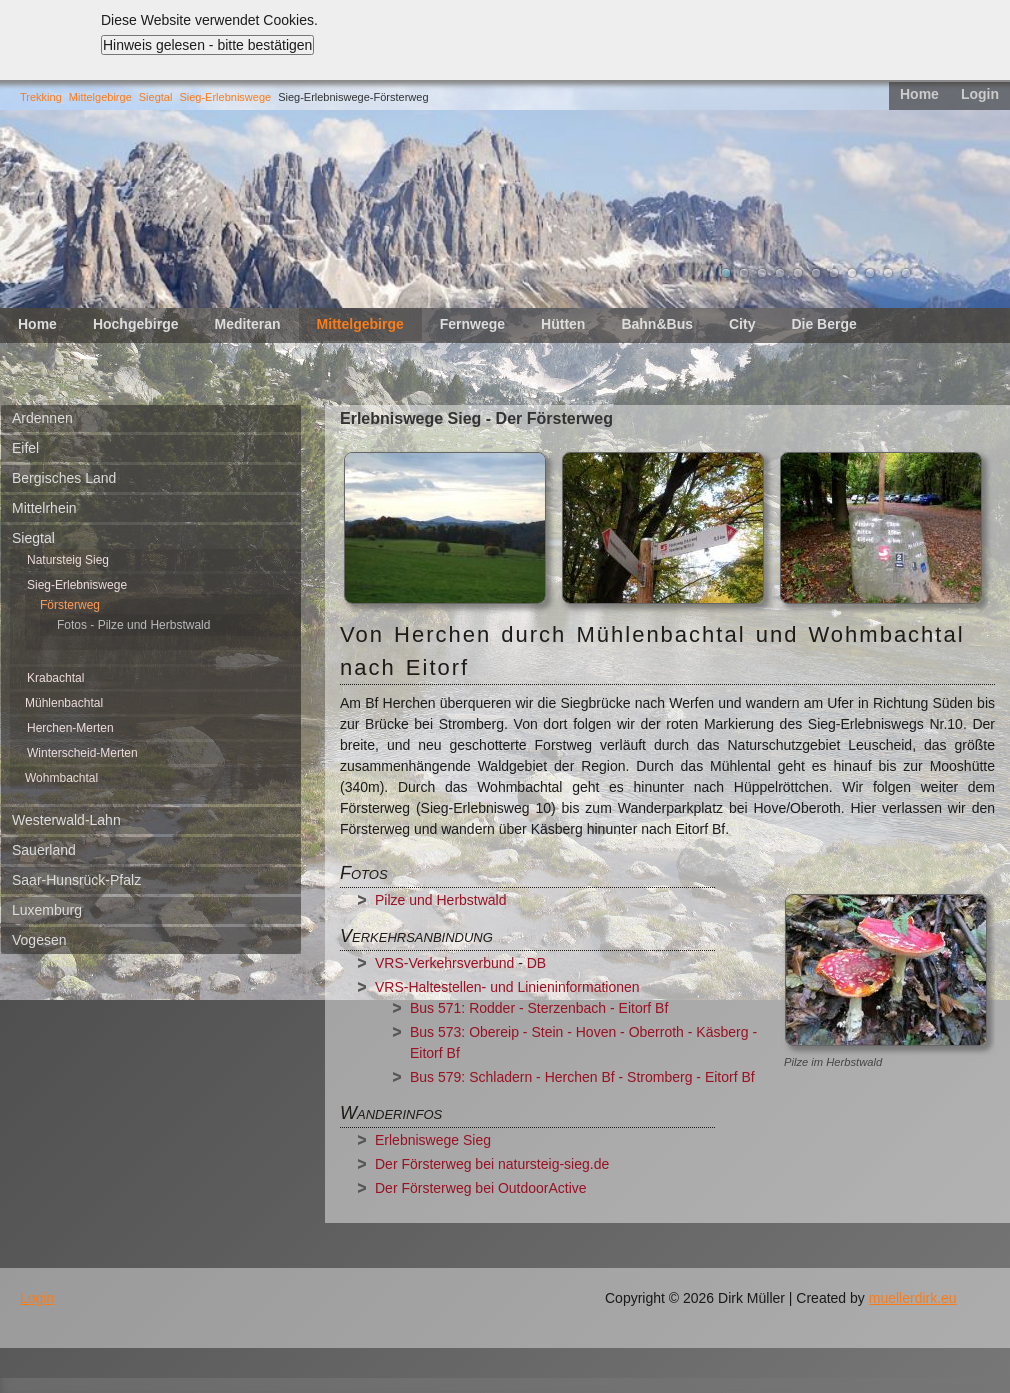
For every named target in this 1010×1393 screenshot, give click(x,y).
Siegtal (156, 97)
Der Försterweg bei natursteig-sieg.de (492, 1164)
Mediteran (247, 324)
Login (980, 94)
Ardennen (42, 418)
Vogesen (39, 940)
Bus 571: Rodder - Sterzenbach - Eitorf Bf (539, 1008)
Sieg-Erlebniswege (225, 97)
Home (919, 94)
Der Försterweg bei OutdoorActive (481, 1188)
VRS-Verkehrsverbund (444, 963)
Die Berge (823, 324)
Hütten (563, 324)
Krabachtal (55, 678)
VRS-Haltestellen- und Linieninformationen (507, 987)
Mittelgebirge (100, 97)
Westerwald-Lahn (66, 820)
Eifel (25, 448)
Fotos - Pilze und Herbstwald (133, 625)
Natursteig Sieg (68, 560)
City (742, 324)
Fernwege (472, 324)
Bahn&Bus (657, 324)
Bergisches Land (64, 478)
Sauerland (44, 850)
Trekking (41, 97)
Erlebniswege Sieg (433, 1140)
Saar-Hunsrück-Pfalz (76, 880)
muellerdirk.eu (913, 1298)
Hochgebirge (136, 324)
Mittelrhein (44, 508)
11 (906, 273)
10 (888, 273)
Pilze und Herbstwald (441, 900)
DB (538, 963)
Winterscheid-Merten (82, 753)
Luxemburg (47, 910)
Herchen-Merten (70, 728)
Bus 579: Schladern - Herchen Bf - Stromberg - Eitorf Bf (582, 1077)
